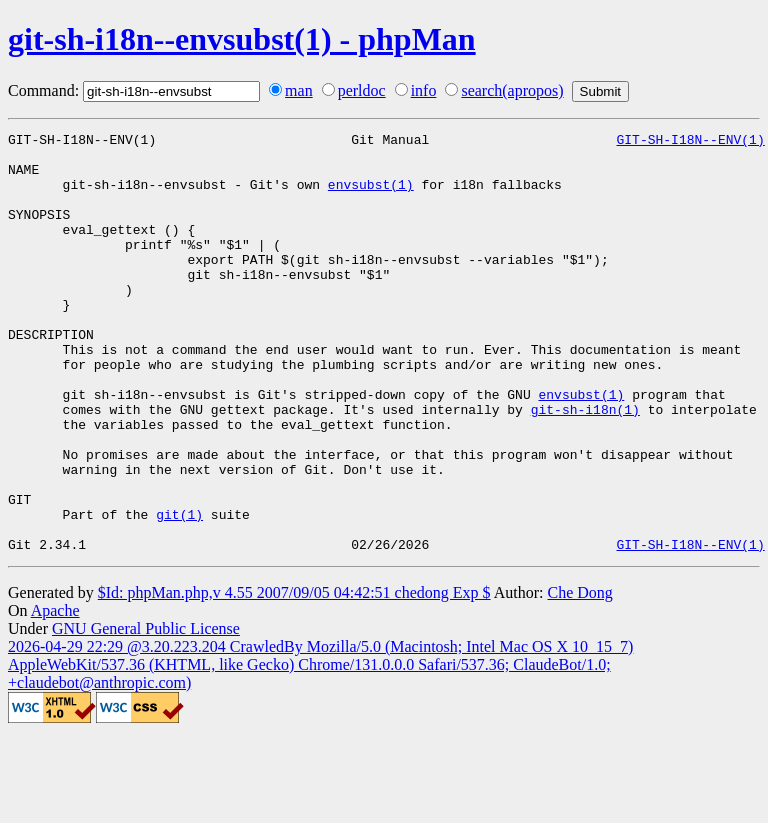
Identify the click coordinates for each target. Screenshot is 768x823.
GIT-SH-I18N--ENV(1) (690, 142)
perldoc (362, 90)
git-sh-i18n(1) (585, 466)
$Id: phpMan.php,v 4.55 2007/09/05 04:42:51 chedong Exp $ (294, 676)
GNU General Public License (146, 712)
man (299, 90)
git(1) (179, 592)
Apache (55, 694)
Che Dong (579, 676)
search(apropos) (512, 90)
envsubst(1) (371, 196)
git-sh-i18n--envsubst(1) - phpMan (242, 39)
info (424, 90)
